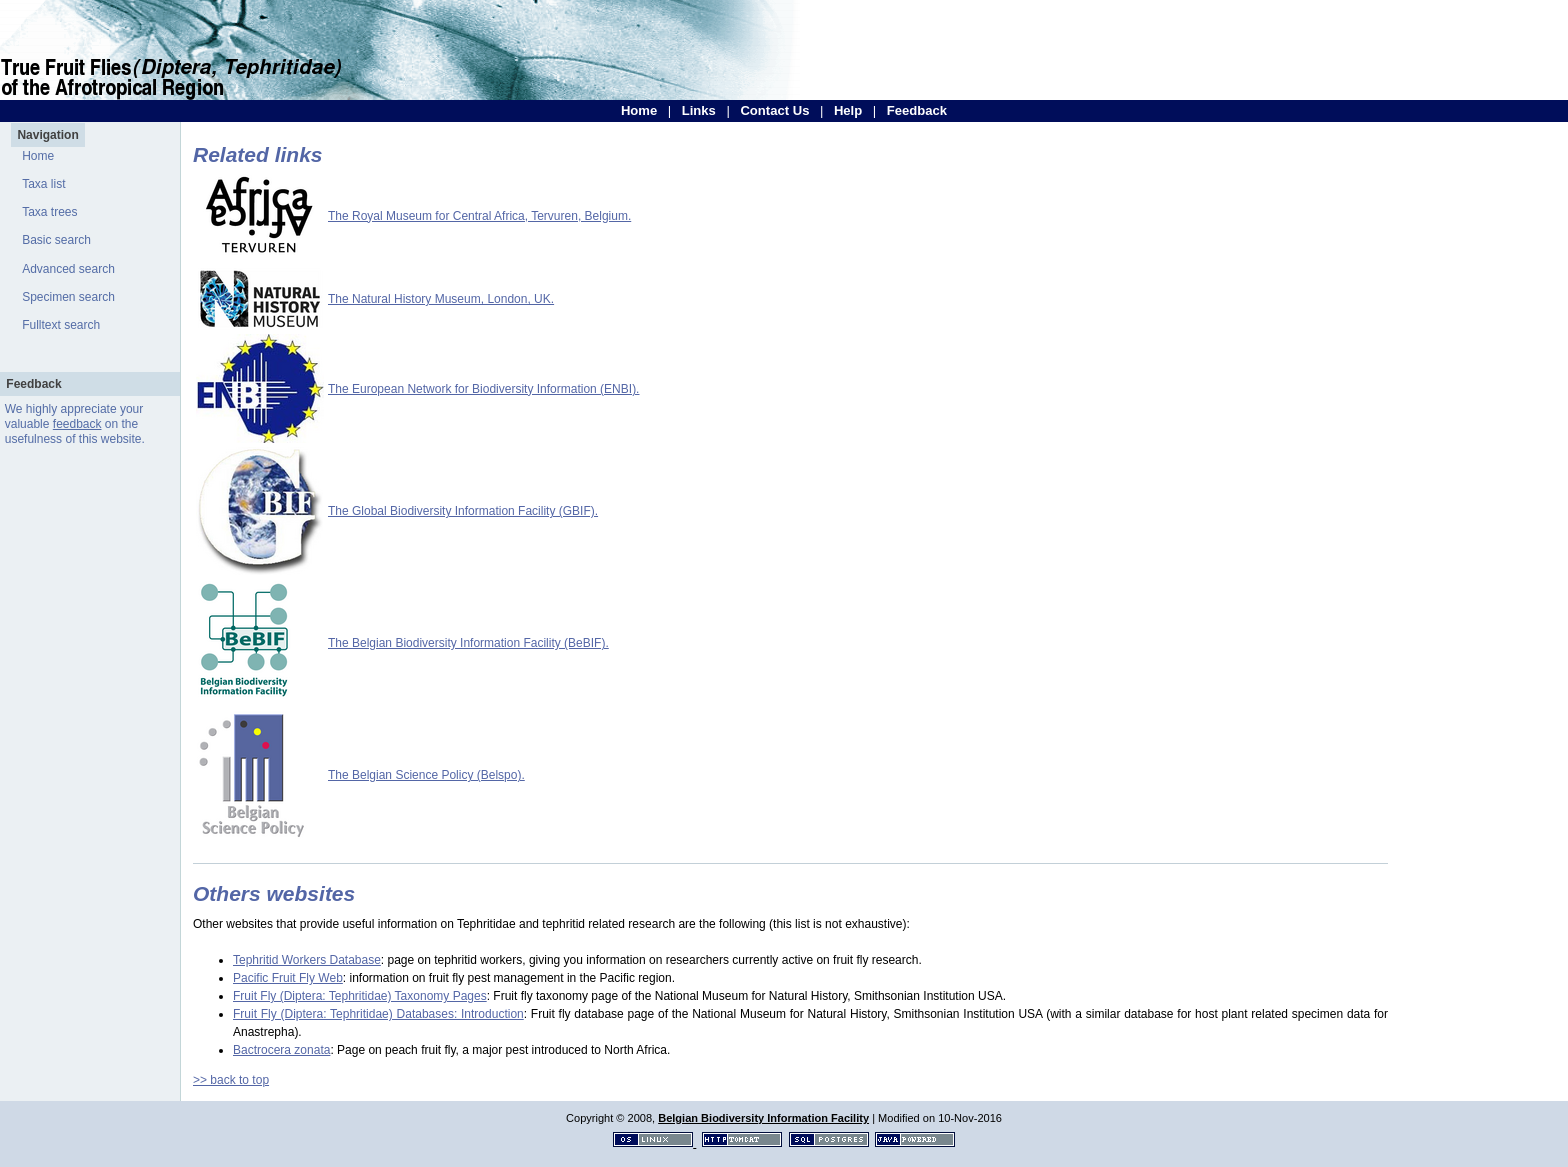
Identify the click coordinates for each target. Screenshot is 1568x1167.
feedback (77, 424)
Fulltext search (61, 325)
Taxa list (43, 184)
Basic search (56, 240)
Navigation (47, 135)
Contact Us (774, 110)
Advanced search (68, 269)
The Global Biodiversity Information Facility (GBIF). (463, 511)
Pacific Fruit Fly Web (288, 978)
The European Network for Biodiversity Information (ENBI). (483, 389)
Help (848, 110)
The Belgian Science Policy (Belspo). (426, 775)
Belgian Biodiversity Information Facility (763, 1118)
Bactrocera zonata (281, 1050)
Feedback (917, 110)
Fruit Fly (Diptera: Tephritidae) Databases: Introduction (378, 1014)
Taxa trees (49, 212)
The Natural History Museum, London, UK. (441, 299)
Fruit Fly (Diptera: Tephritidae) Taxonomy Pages (360, 996)
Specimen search (68, 297)
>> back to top (231, 1080)
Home (639, 110)
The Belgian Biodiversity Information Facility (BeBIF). (468, 643)
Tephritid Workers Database (307, 960)
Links (699, 110)
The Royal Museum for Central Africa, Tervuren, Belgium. (479, 216)
